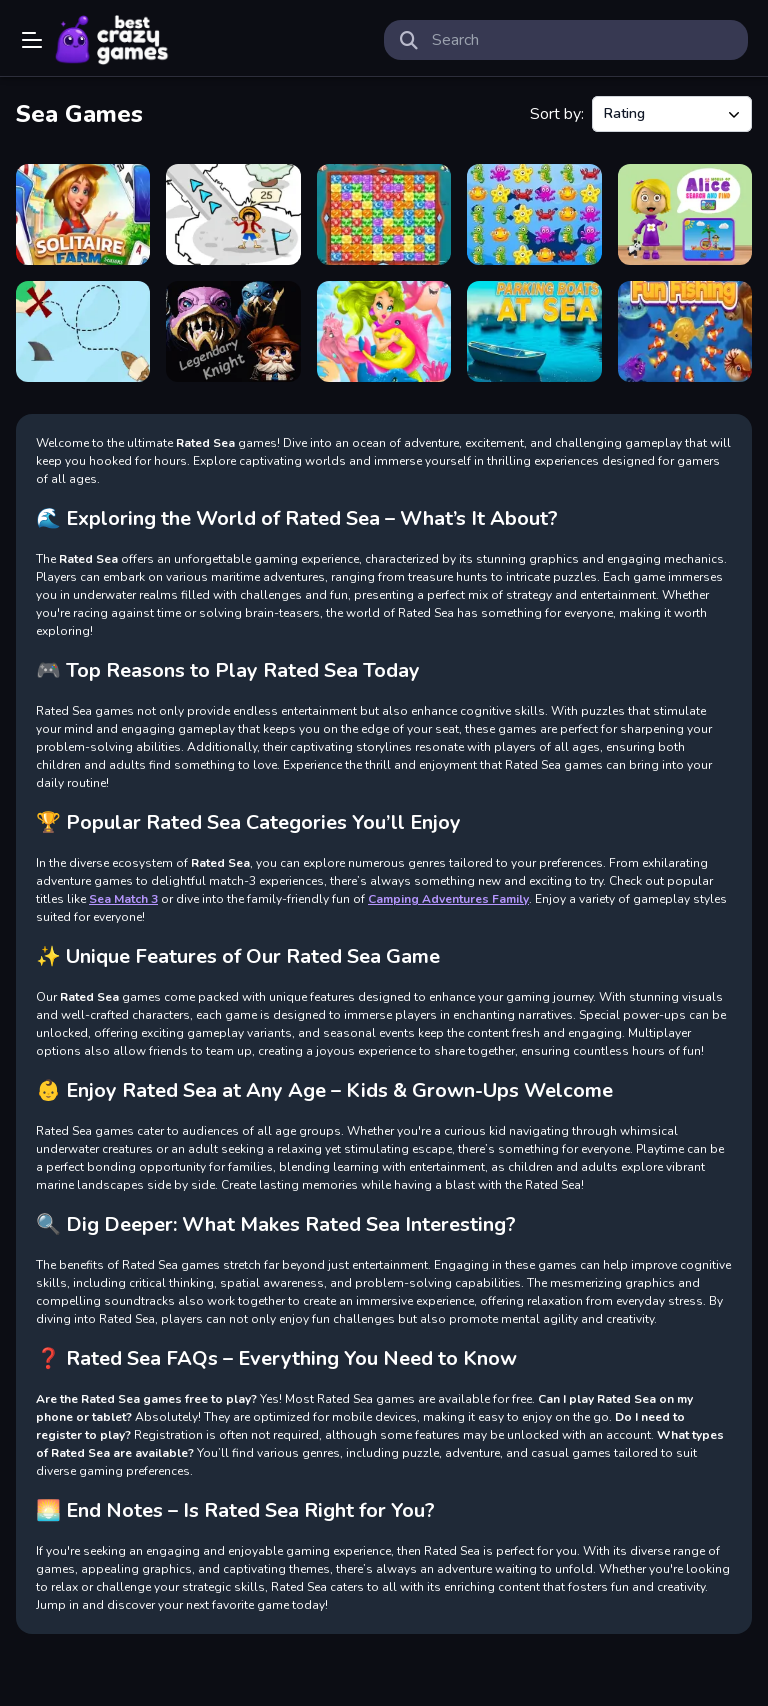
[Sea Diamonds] (384, 214)
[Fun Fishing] (685, 331)
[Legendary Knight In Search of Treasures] (233, 331)
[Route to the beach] (83, 331)
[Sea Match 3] (534, 214)
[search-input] (582, 40)
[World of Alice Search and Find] (685, 214)
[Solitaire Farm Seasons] (83, 214)
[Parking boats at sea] (534, 331)
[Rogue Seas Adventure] (233, 214)
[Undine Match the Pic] (384, 331)
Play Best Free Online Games (112, 40)
